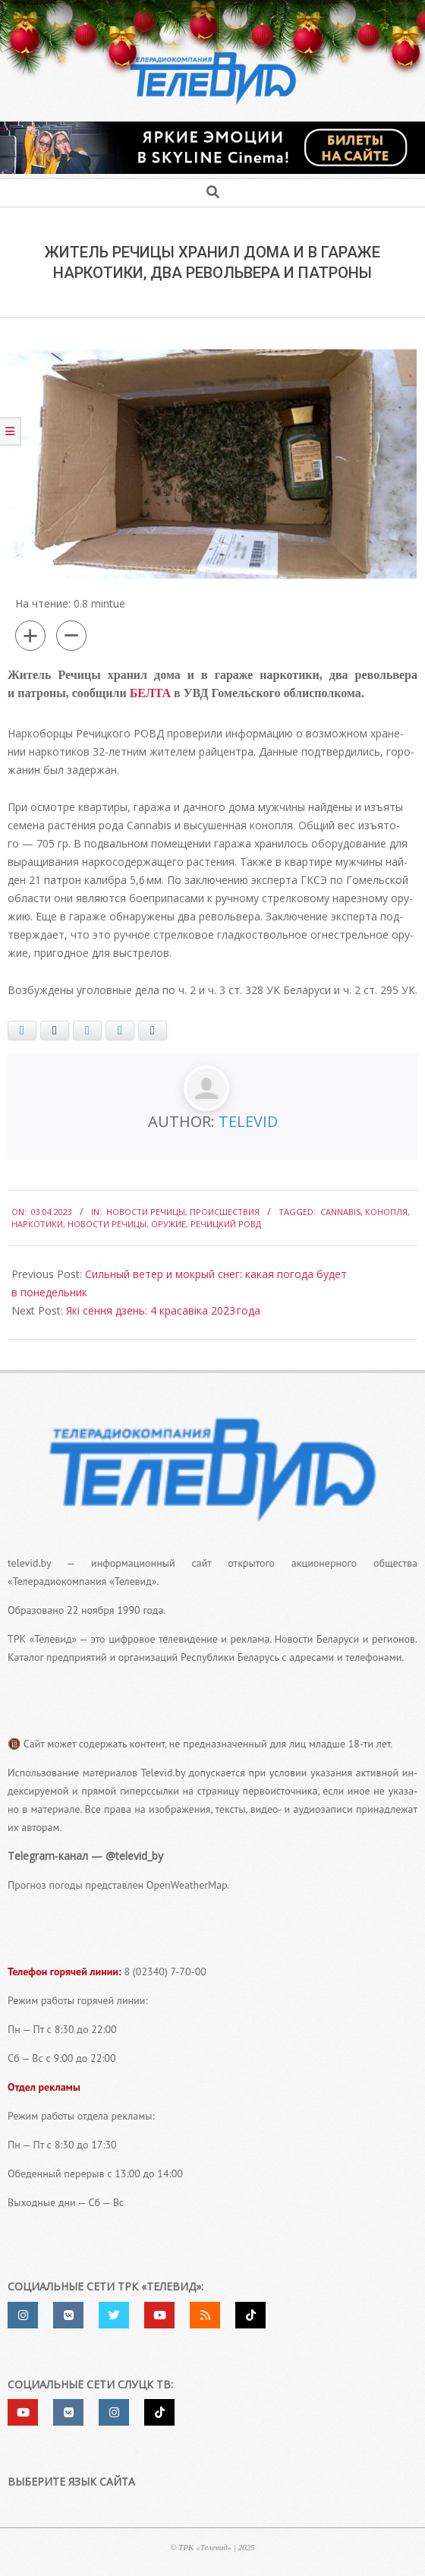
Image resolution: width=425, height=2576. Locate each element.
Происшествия (225, 1211)
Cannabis (340, 1211)
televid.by (29, 1563)
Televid (248, 1121)
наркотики (37, 1224)
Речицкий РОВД (225, 1224)
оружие (168, 1224)
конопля (386, 1211)
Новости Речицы (145, 1211)
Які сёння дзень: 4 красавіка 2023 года (163, 1310)
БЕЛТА (150, 693)
